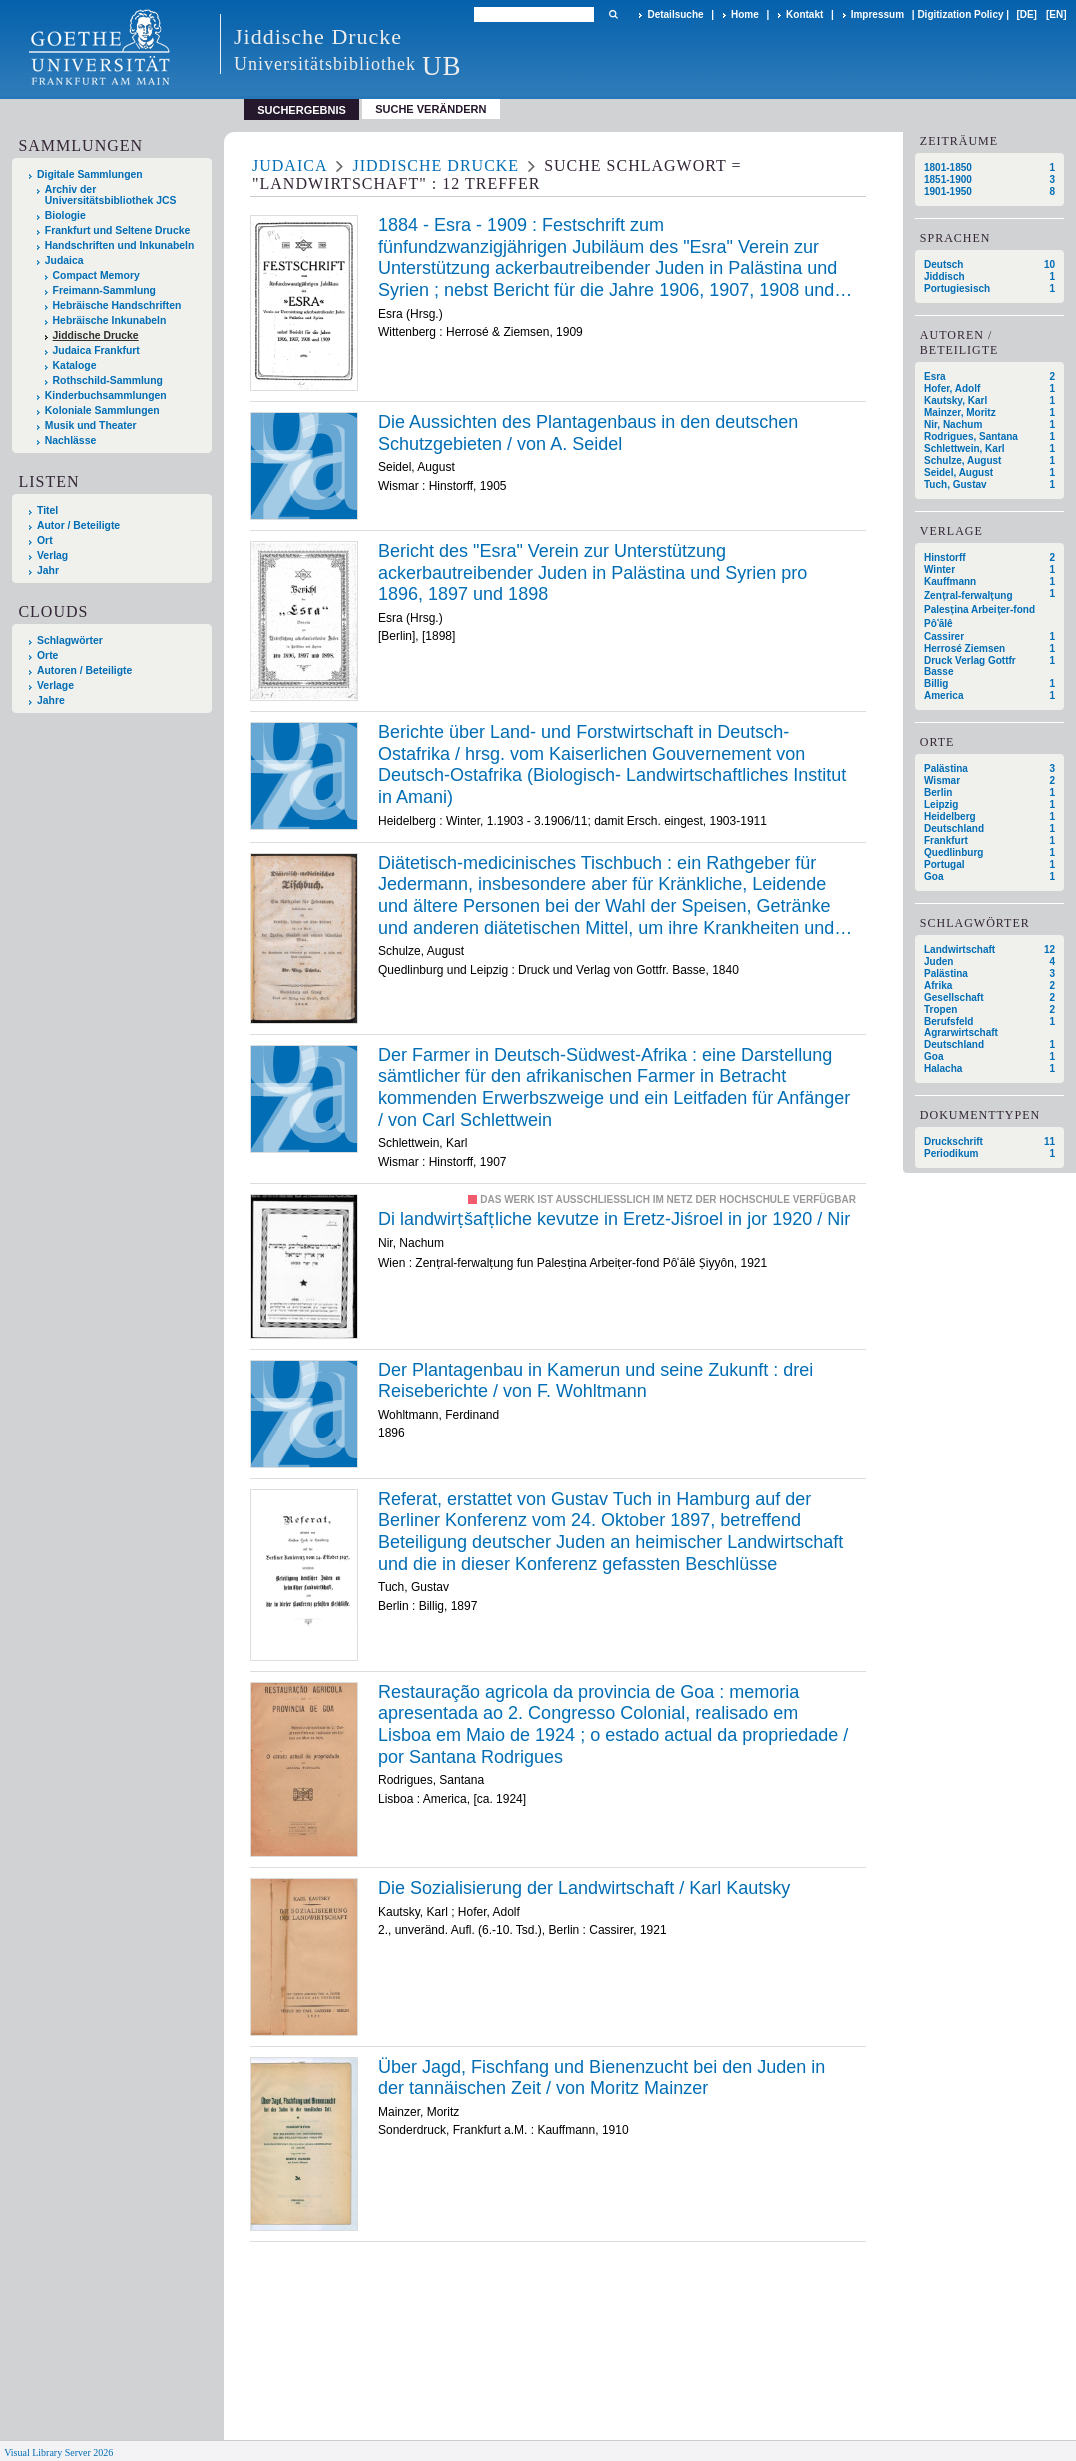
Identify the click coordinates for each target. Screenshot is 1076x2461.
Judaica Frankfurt (96, 350)
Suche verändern (430, 109)
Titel (47, 510)
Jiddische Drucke (96, 335)
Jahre (51, 700)
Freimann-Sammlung (104, 290)
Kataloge (75, 365)
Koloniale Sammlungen (102, 410)
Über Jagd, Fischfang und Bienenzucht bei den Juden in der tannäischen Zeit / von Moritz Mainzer (601, 2078)
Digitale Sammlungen (90, 174)
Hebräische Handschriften (117, 305)
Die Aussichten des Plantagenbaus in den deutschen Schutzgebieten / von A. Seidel (588, 433)
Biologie (65, 215)
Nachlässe (70, 440)
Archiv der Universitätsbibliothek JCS (111, 195)
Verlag (52, 555)
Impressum (877, 14)
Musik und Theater (91, 425)
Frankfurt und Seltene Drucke (118, 230)
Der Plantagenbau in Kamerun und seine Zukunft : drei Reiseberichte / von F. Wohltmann (595, 1381)
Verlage (55, 685)
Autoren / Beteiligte (84, 670)
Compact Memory (96, 275)
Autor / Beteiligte (78, 525)
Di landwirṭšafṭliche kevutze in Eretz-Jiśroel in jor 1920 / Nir (614, 1219)
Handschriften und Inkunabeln (120, 245)
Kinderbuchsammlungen (106, 395)
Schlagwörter (70, 640)
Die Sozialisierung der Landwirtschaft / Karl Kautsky (584, 1888)
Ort (45, 540)
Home (745, 14)
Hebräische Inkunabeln (110, 320)
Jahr (48, 570)
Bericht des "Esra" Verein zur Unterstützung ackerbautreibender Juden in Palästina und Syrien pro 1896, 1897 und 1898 (592, 572)
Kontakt (804, 14)
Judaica (64, 260)
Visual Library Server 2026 (58, 2452)
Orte (47, 655)
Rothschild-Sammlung (108, 380)
